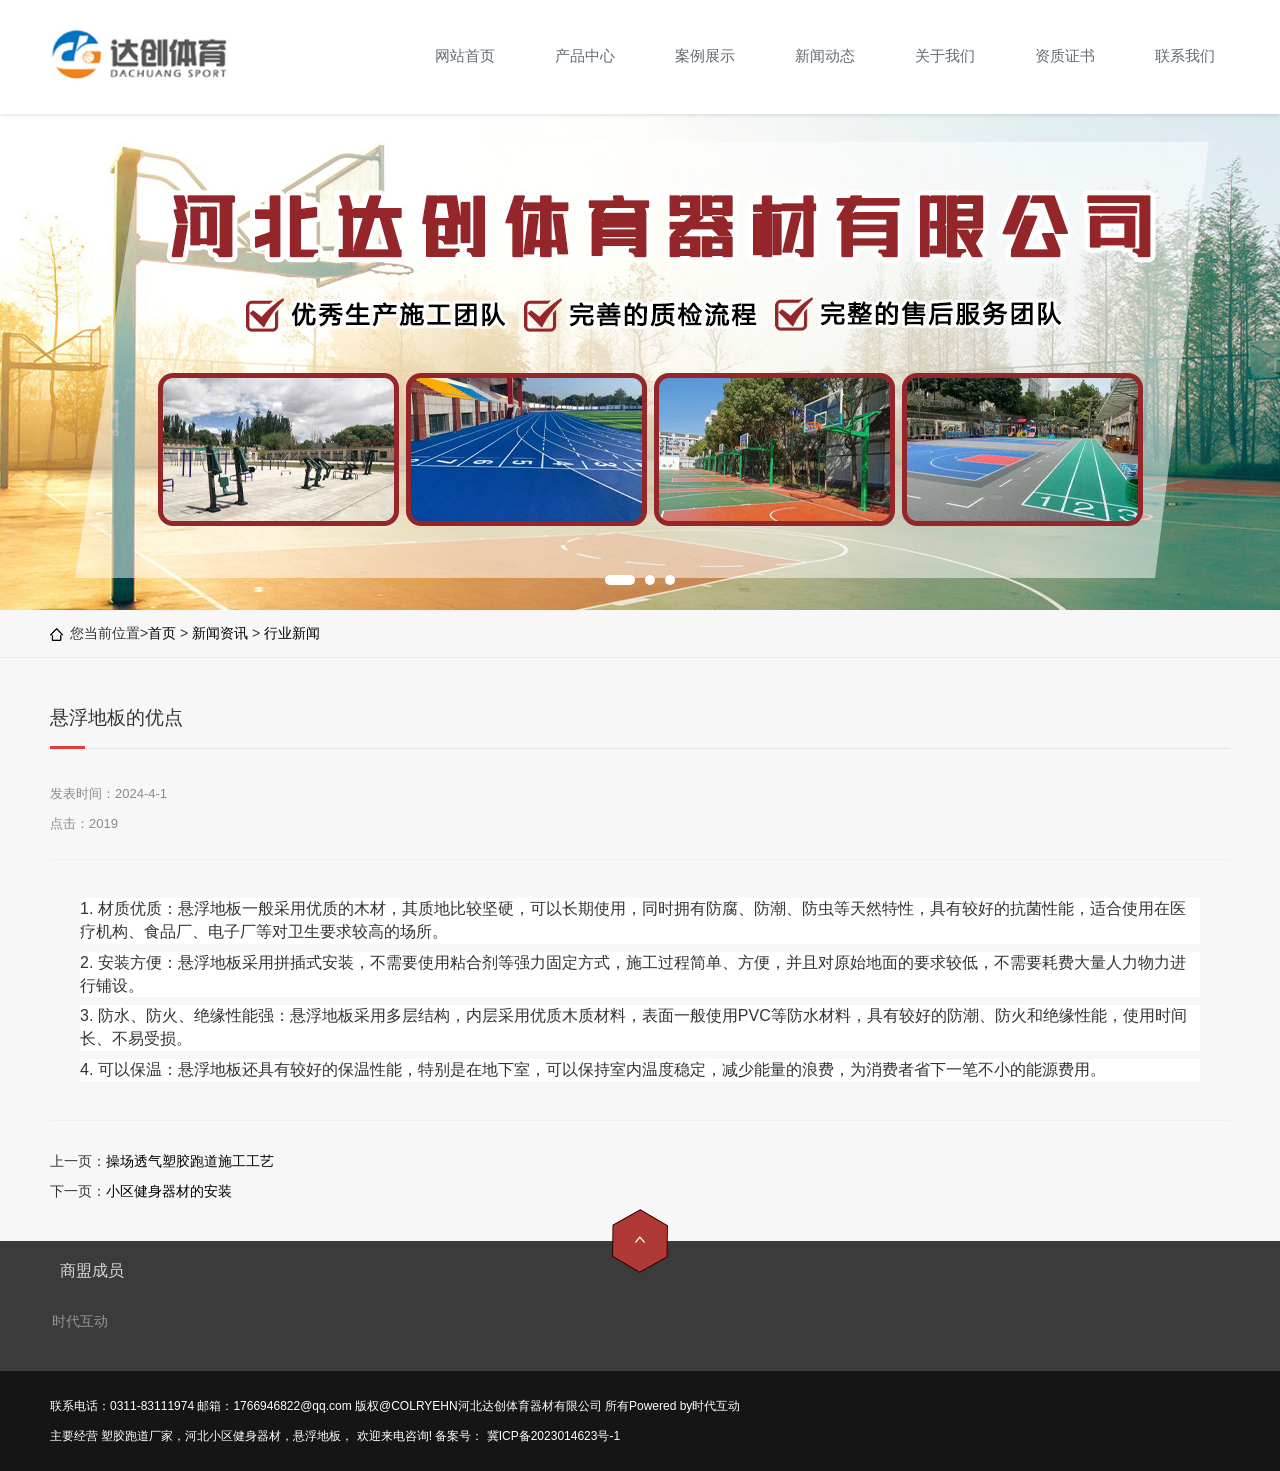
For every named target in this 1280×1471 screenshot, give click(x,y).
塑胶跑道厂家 (137, 1436)
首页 (162, 633)
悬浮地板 (317, 1436)
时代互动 (80, 1321)
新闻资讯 (220, 633)
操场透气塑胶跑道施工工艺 (190, 1161)
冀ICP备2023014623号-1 (551, 1436)
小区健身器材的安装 (169, 1191)
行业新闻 (292, 633)
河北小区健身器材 (233, 1436)
